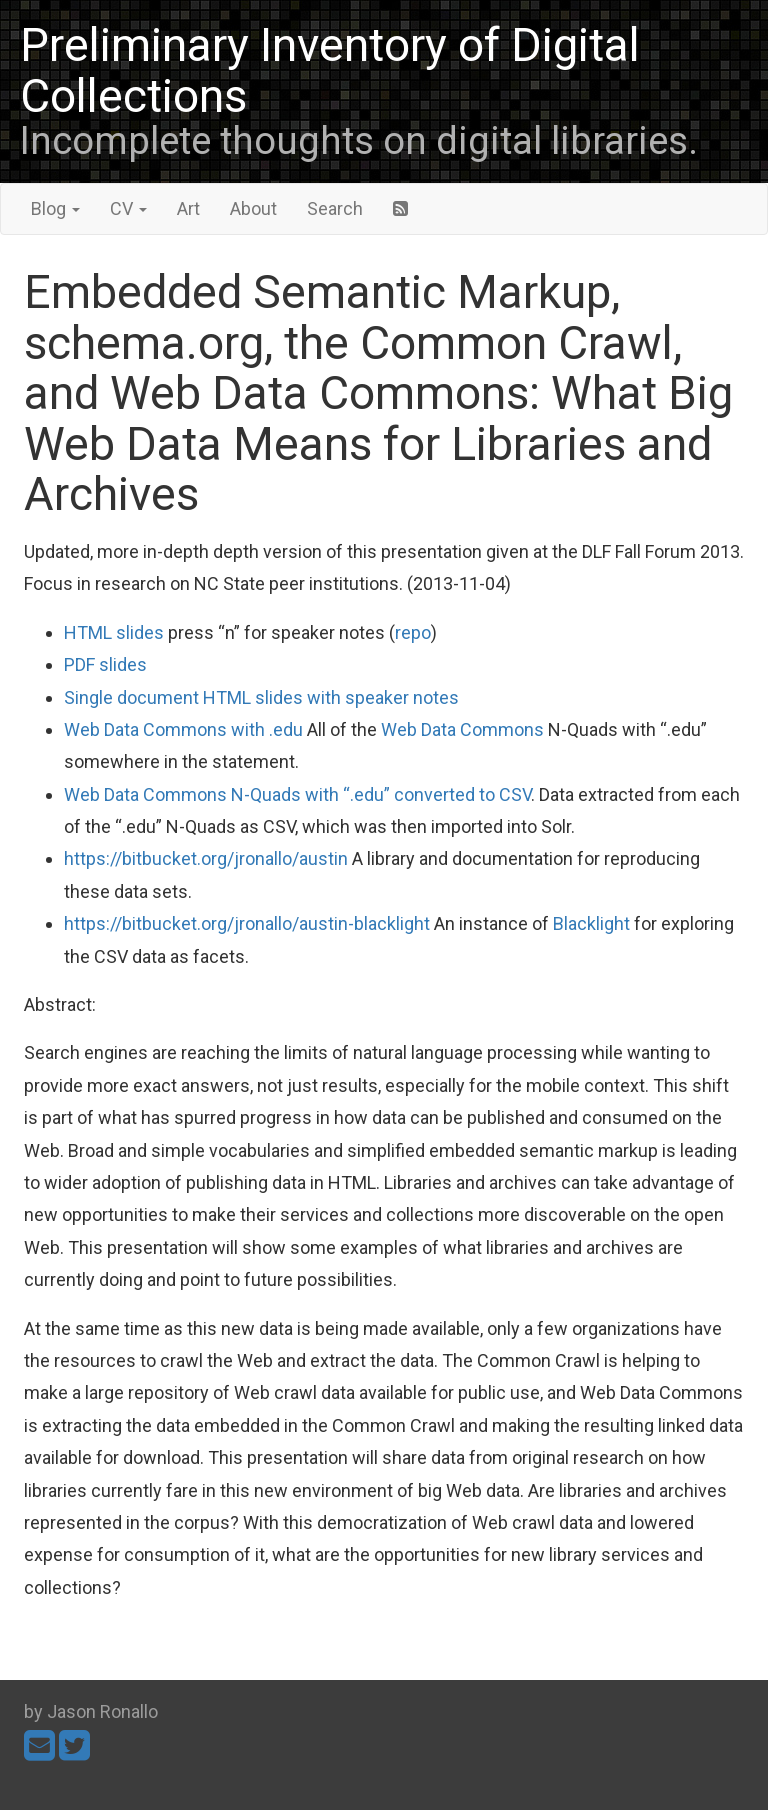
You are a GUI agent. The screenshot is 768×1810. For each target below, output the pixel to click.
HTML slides (114, 632)
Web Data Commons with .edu (183, 729)
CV (128, 208)
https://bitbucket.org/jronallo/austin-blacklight (247, 923)
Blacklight (591, 923)
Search (335, 208)
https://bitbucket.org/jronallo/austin (206, 858)
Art (188, 208)
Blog (55, 208)
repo (413, 632)
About (253, 208)
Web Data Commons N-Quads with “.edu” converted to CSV (297, 794)
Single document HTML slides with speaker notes (261, 697)
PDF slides (105, 664)
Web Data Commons (462, 729)
